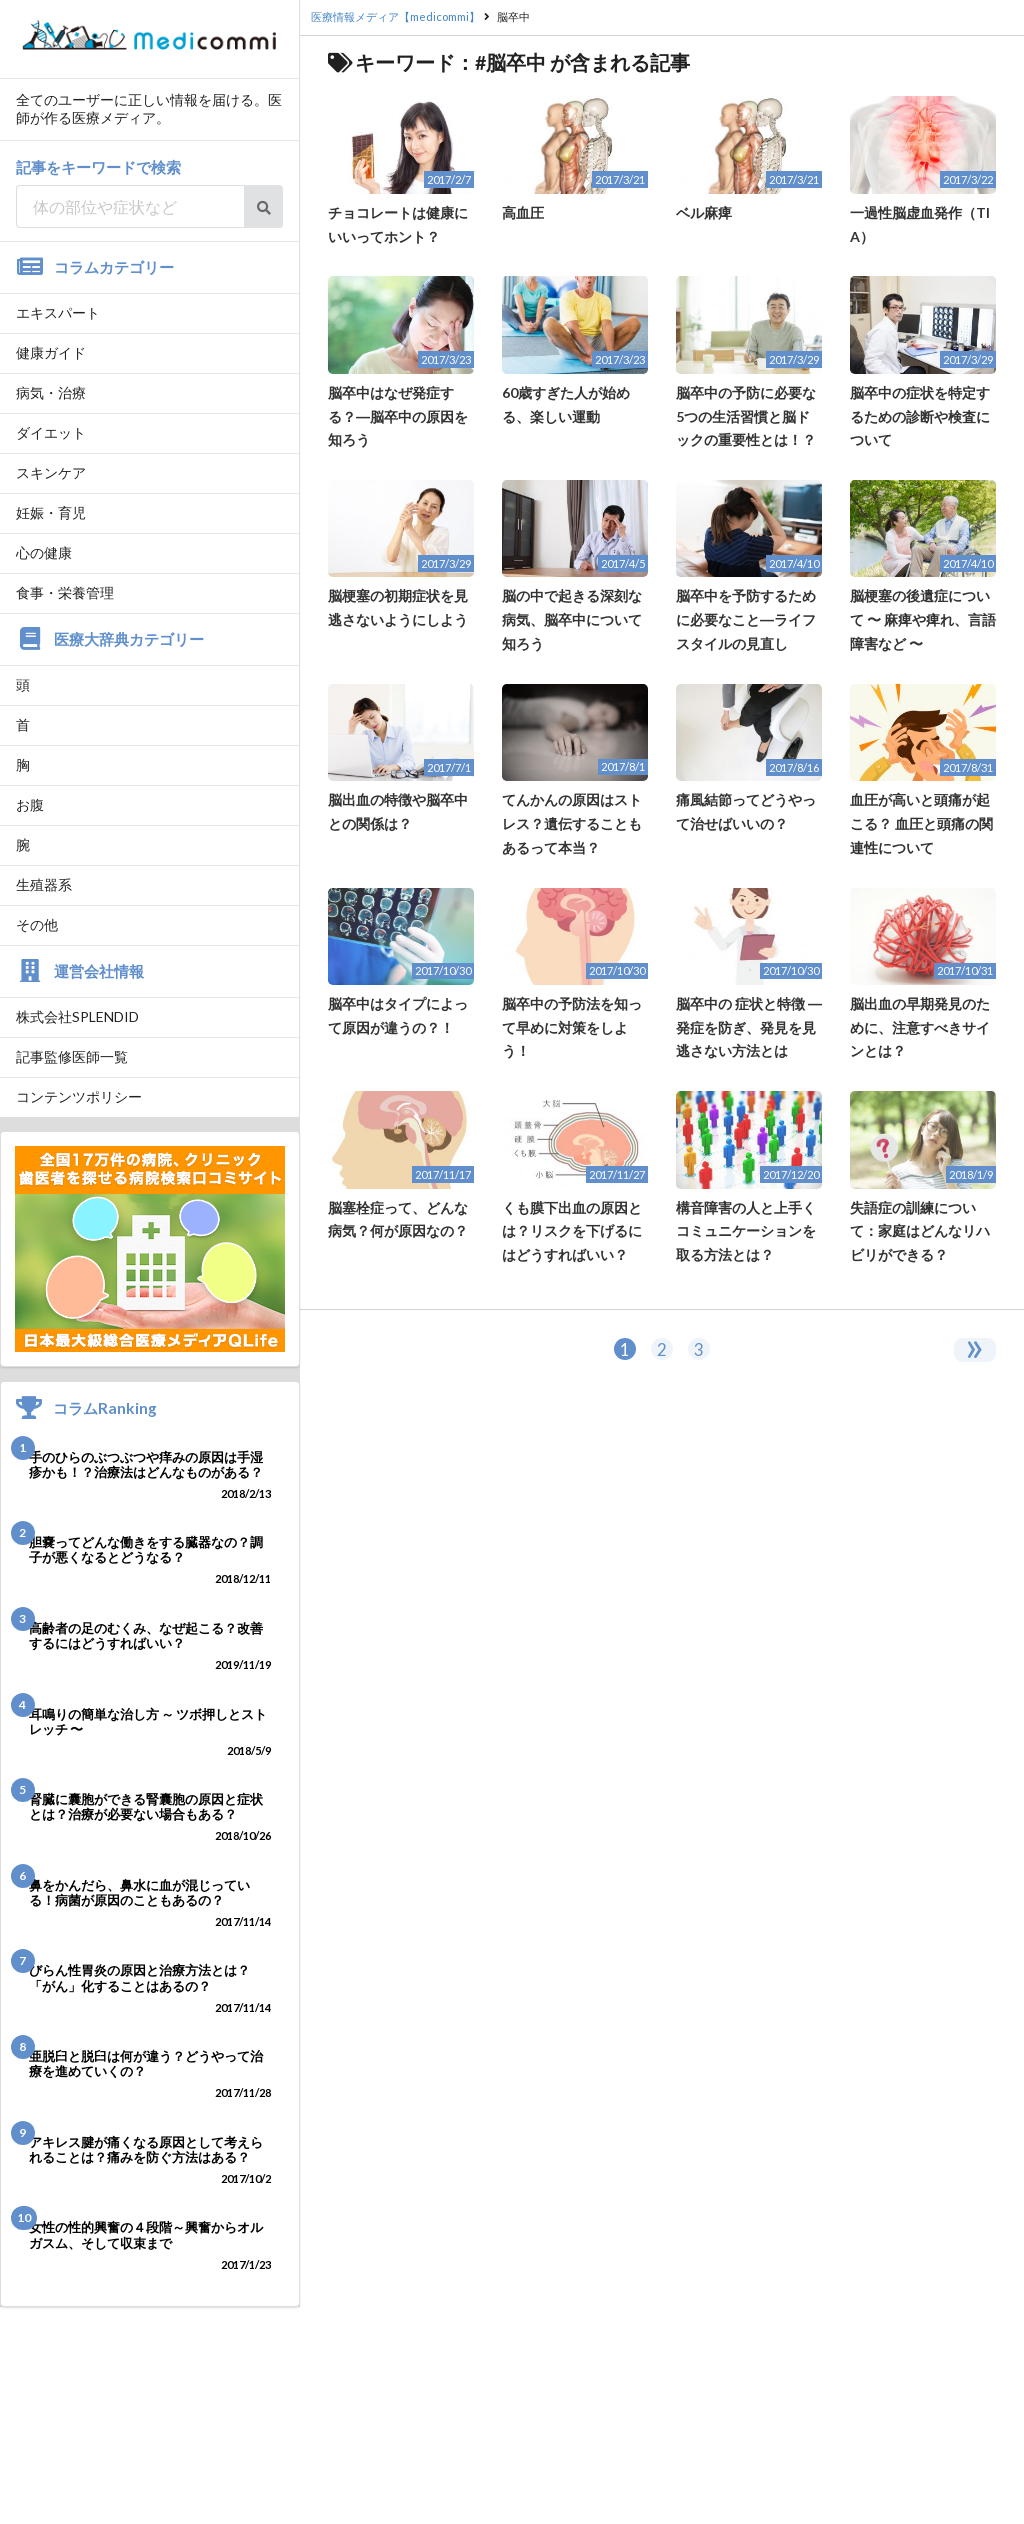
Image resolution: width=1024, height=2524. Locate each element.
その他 (37, 924)
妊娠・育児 (51, 512)
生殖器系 (44, 884)
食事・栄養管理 (65, 592)
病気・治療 (51, 392)
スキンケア (51, 472)
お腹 (30, 804)
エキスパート (58, 312)
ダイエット (51, 432)
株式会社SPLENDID (77, 1016)
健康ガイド (51, 352)
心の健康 (44, 552)
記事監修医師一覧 (72, 1056)
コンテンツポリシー (79, 1096)
